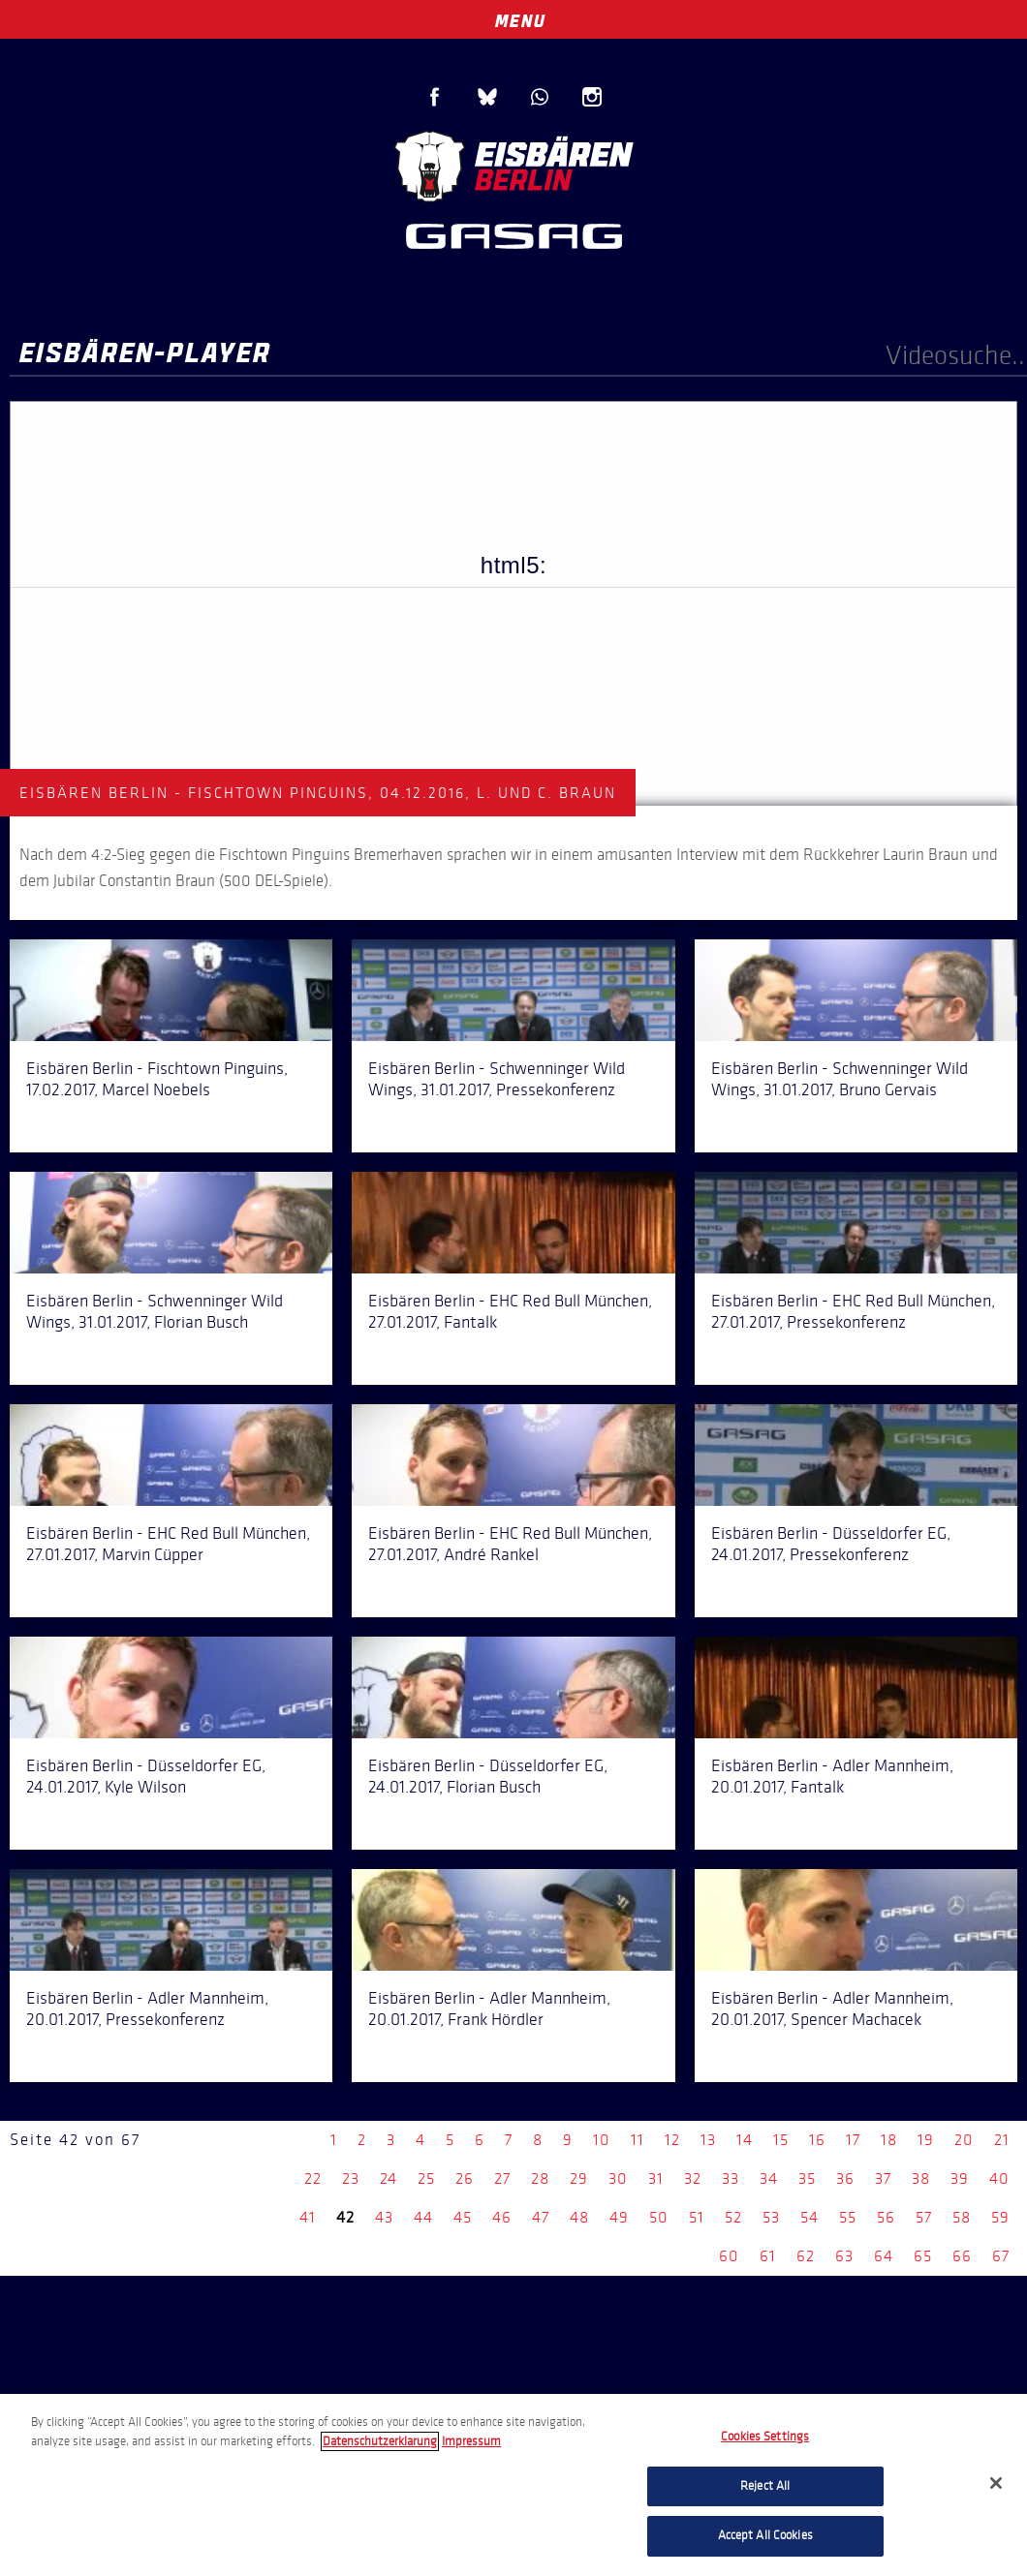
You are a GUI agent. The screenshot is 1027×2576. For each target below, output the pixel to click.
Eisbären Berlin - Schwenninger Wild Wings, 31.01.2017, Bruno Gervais (839, 1079)
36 (845, 2178)
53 (771, 2217)
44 (423, 2217)
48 (579, 2217)
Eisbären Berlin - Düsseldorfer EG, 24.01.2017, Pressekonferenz (830, 1543)
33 (730, 2178)
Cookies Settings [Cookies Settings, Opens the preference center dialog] (765, 2436)
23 (350, 2178)
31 (656, 2178)
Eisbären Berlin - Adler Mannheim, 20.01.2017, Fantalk (832, 1776)
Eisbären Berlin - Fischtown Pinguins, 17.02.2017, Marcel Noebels (157, 1079)
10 (601, 2140)
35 (807, 2178)
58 (961, 2217)
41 (307, 2217)
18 (889, 2140)
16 (817, 2140)
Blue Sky (487, 97)
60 (729, 2256)
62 (805, 2256)
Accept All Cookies (765, 2535)
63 (844, 2256)
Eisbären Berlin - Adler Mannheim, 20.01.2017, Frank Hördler (489, 2008)
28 (540, 2178)
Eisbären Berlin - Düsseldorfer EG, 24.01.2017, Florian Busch (487, 1776)
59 (1000, 2217)
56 (886, 2217)
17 (853, 2140)
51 (696, 2217)
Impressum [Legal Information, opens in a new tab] (471, 2441)
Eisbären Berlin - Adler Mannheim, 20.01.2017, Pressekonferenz (147, 2008)
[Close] (996, 2483)
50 (659, 2217)
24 (388, 2178)
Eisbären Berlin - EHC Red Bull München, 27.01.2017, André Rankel (510, 1543)
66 (962, 2256)
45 (462, 2217)
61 (768, 2256)
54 (809, 2217)
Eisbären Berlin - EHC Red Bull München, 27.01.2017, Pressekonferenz (853, 1311)
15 (781, 2140)
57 (924, 2217)
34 (769, 2178)
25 (426, 2178)
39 (959, 2178)
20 (964, 2140)
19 (926, 2140)
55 (847, 2217)
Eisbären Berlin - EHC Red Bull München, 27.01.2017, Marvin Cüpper (168, 1543)
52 (733, 2217)
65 (923, 2256)
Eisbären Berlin (513, 164)
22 (313, 2178)
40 (999, 2178)
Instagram (592, 97)
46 (502, 2217)
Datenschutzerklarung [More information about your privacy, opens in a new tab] (380, 2441)
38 (921, 2178)
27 (502, 2178)
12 (672, 2140)
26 (464, 2178)
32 (692, 2178)
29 (579, 2178)
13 (708, 2140)
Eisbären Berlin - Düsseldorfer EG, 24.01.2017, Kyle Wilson (145, 1776)
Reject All (765, 2486)
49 (619, 2217)
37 (883, 2178)
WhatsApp (539, 97)
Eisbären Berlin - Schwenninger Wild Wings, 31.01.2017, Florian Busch (154, 1311)
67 (1001, 2256)
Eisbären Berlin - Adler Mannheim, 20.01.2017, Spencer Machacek (832, 2008)
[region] (513, 2485)
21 (1002, 2140)
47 (540, 2217)
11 (637, 2140)
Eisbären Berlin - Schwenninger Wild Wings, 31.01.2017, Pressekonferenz (496, 1079)
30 (618, 2178)
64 (883, 2256)
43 (384, 2217)
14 (744, 2140)
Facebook (435, 97)
